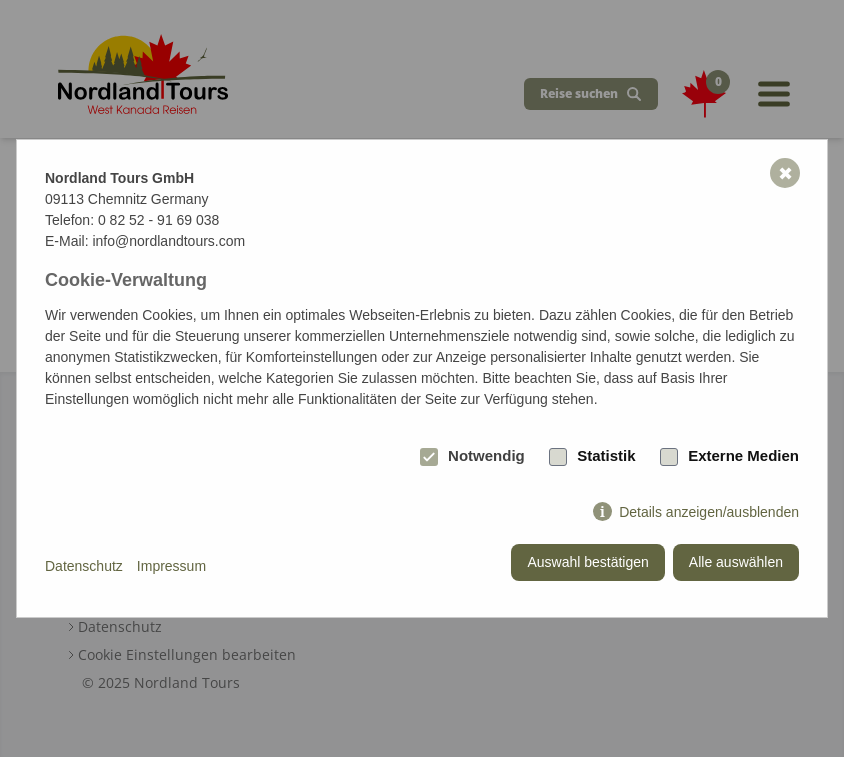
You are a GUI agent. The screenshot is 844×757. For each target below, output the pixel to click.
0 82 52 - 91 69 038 (158, 220)
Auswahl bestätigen (587, 562)
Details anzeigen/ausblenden (709, 512)
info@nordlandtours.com (168, 241)
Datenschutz (84, 566)
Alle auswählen (736, 562)
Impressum (171, 566)
